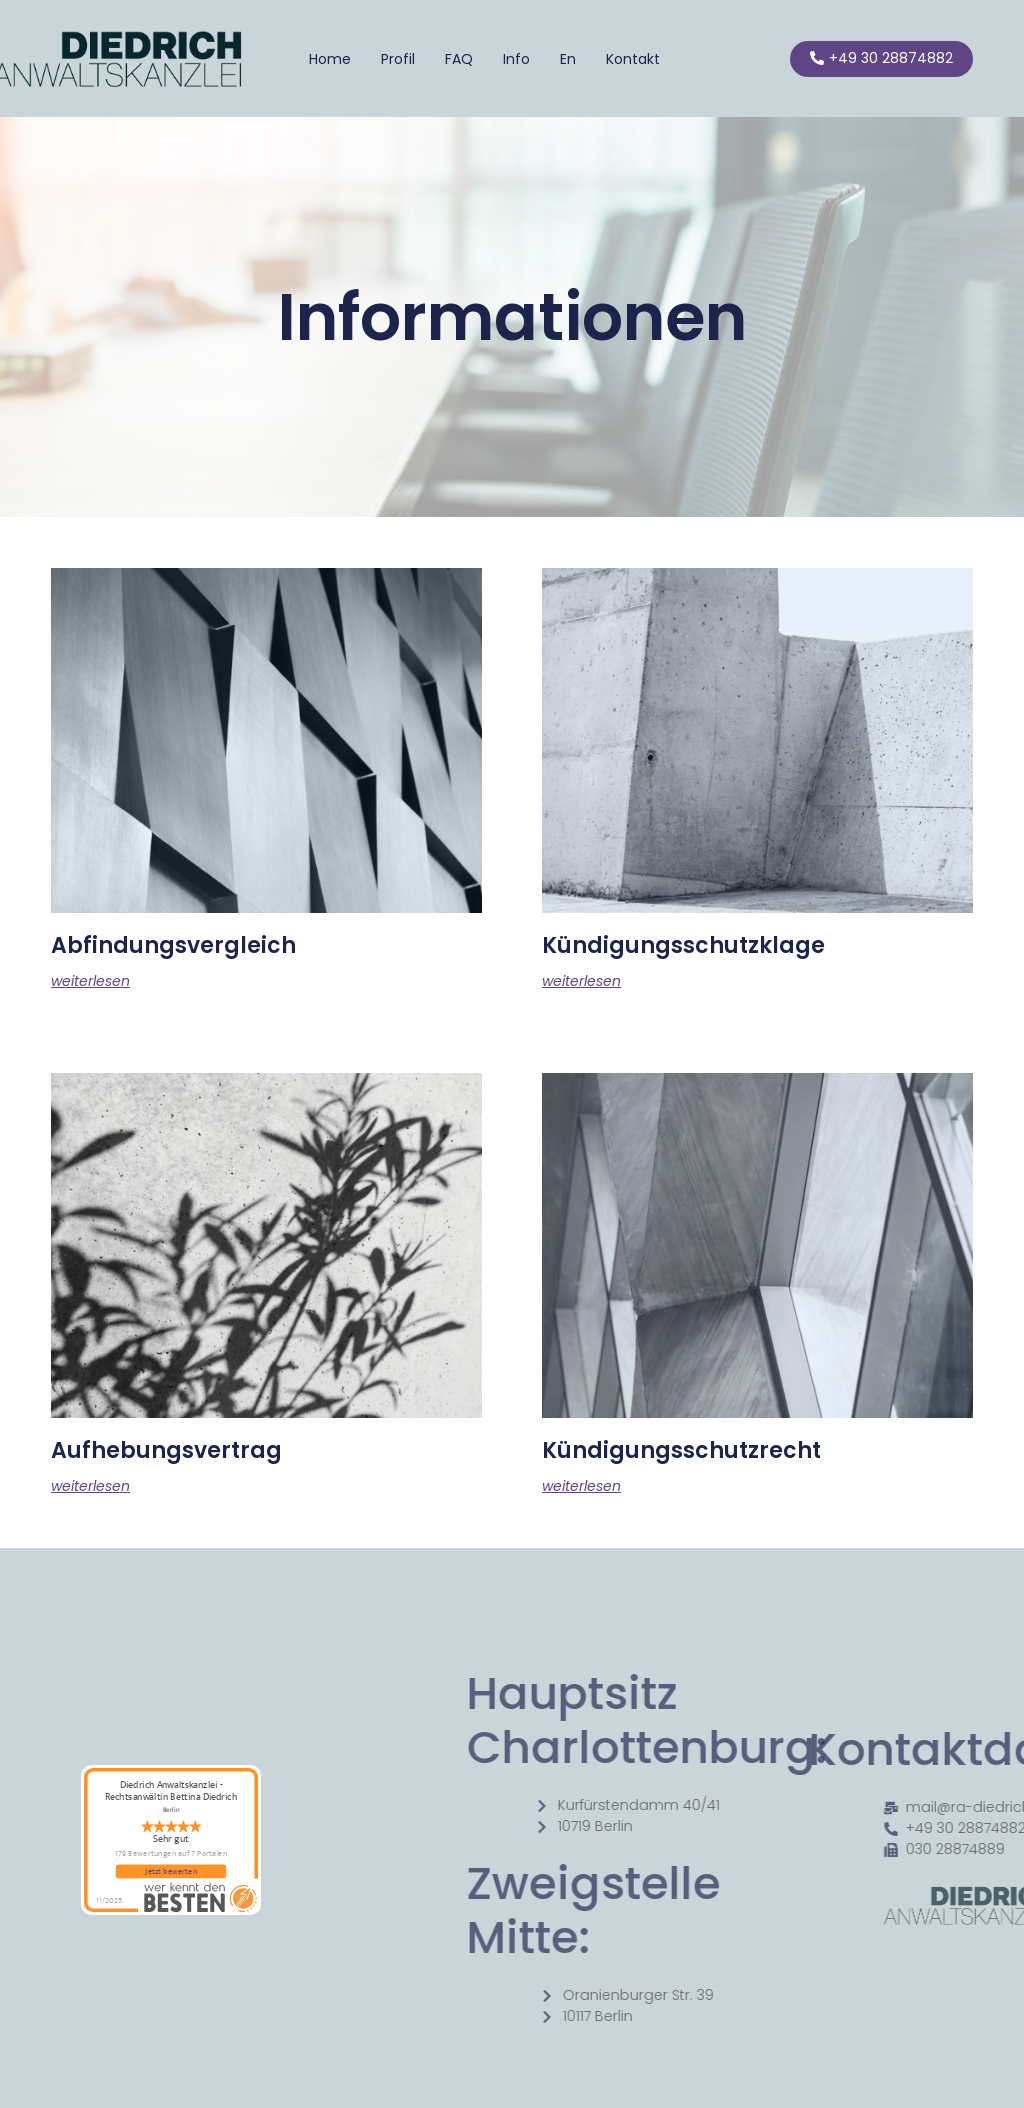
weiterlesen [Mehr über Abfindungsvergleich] (90, 981)
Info (516, 59)
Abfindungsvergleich (173, 945)
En (568, 59)
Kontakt (633, 59)
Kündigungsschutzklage (683, 945)
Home (330, 59)
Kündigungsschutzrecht (681, 1450)
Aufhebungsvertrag (166, 1450)
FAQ (459, 59)
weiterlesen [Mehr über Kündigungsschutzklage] (581, 981)
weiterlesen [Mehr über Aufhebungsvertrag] (90, 1486)
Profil (398, 59)
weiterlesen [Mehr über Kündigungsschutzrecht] (581, 1486)
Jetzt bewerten (171, 1870)
